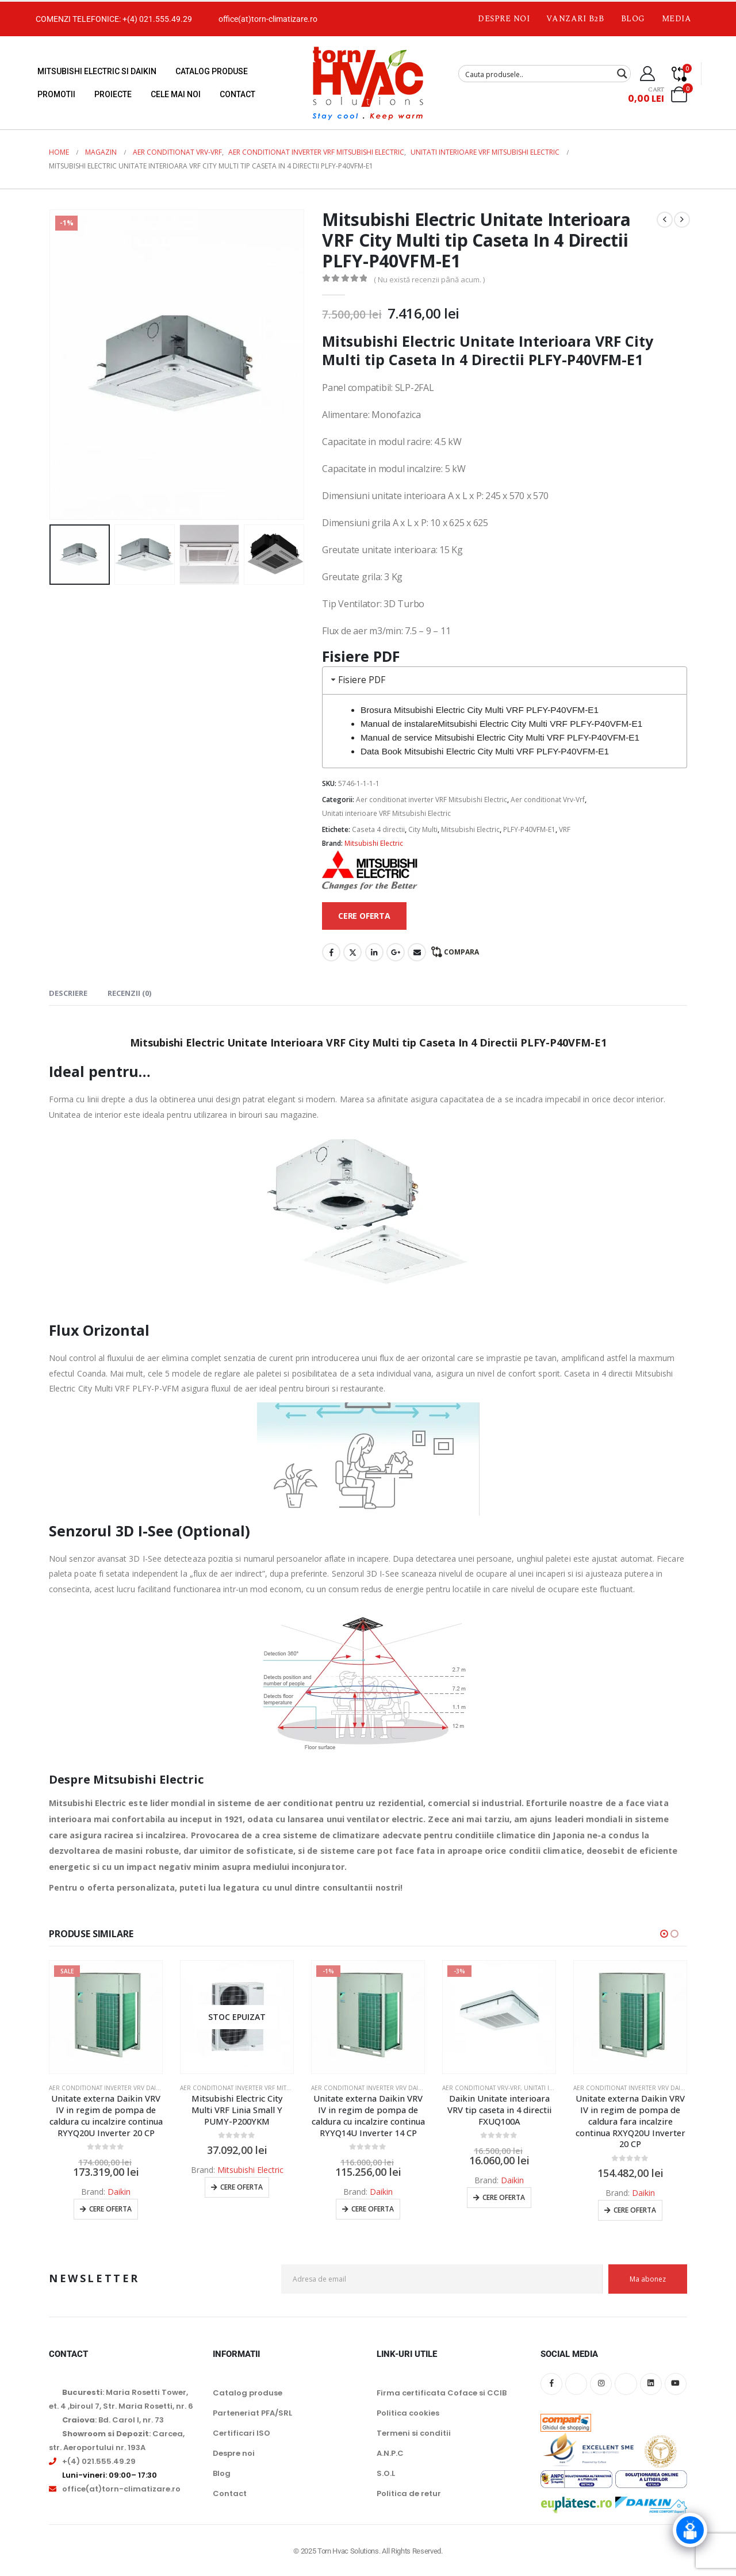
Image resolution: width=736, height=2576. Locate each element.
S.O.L (386, 2473)
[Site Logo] (367, 83)
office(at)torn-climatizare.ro (267, 19)
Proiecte (113, 94)
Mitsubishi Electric (470, 829)
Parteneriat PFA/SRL (252, 2413)
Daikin (119, 2191)
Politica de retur (409, 2493)
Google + (395, 952)
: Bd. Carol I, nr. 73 (113, 2419)
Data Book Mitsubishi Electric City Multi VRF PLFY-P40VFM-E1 (485, 751)
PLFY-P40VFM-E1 (529, 829)
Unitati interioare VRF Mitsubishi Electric (386, 813)
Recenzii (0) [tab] (129, 993)
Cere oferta (110, 2209)
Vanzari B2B (575, 19)
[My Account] (648, 73)
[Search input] (537, 73)
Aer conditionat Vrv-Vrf (548, 799)
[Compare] (679, 74)
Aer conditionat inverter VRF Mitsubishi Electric (431, 799)
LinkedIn (374, 952)
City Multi (423, 829)
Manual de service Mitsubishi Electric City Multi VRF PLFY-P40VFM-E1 (500, 737)
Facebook (331, 952)
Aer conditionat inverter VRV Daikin (107, 2088)
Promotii (56, 94)
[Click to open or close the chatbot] (690, 2530)
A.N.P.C (390, 2453)
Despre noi (504, 19)
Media (677, 19)
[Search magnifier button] (622, 74)
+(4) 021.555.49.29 (157, 19)
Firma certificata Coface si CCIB (442, 2392)
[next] (682, 220)
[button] (664, 1934)
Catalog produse (211, 71)
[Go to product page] (105, 2017)
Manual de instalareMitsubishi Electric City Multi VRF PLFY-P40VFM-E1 (501, 724)
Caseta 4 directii (378, 829)
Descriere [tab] (68, 993)
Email (417, 952)
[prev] (665, 220)
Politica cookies (408, 2413)
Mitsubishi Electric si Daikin (96, 71)
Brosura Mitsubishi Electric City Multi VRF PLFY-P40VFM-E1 (480, 710)
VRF (564, 829)
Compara (461, 952)
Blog (633, 19)
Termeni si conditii (414, 2433)
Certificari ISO (241, 2433)
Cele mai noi (176, 94)
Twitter (352, 952)
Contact (237, 94)
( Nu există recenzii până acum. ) (429, 279)
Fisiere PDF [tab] (357, 680)
